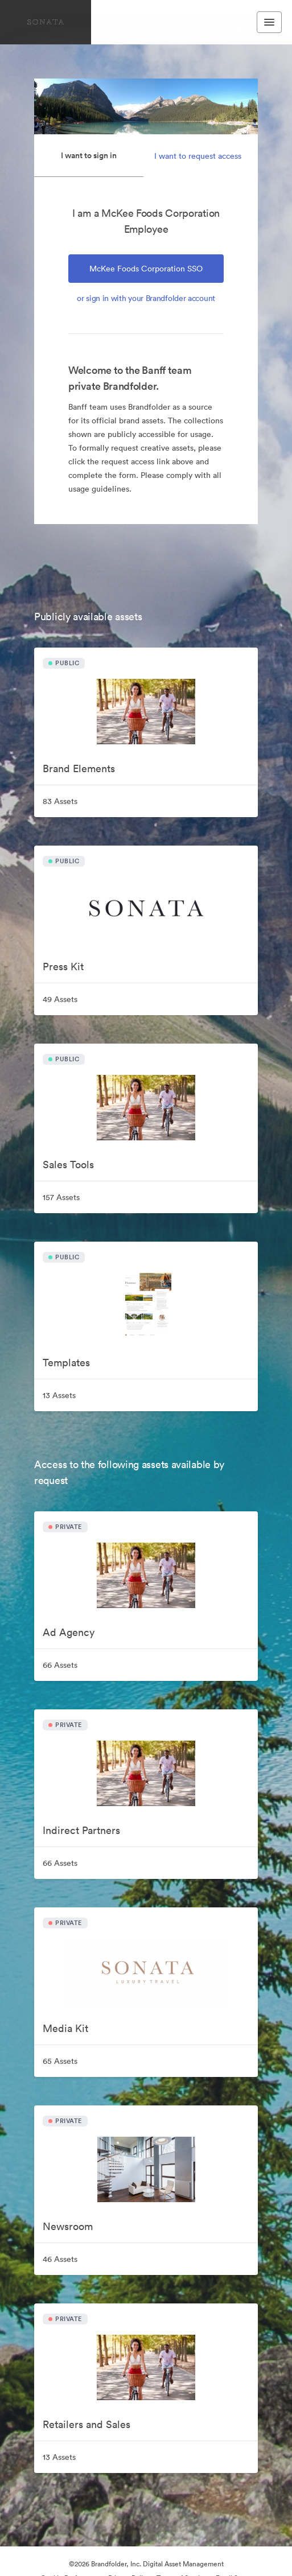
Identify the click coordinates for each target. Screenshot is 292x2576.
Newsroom (68, 2226)
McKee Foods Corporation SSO (146, 268)
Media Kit (65, 2028)
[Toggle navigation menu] (269, 22)
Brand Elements (79, 768)
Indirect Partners (81, 1830)
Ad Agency (68, 1632)
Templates (66, 1362)
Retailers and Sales (86, 2424)
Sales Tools (68, 1164)
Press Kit (63, 966)
